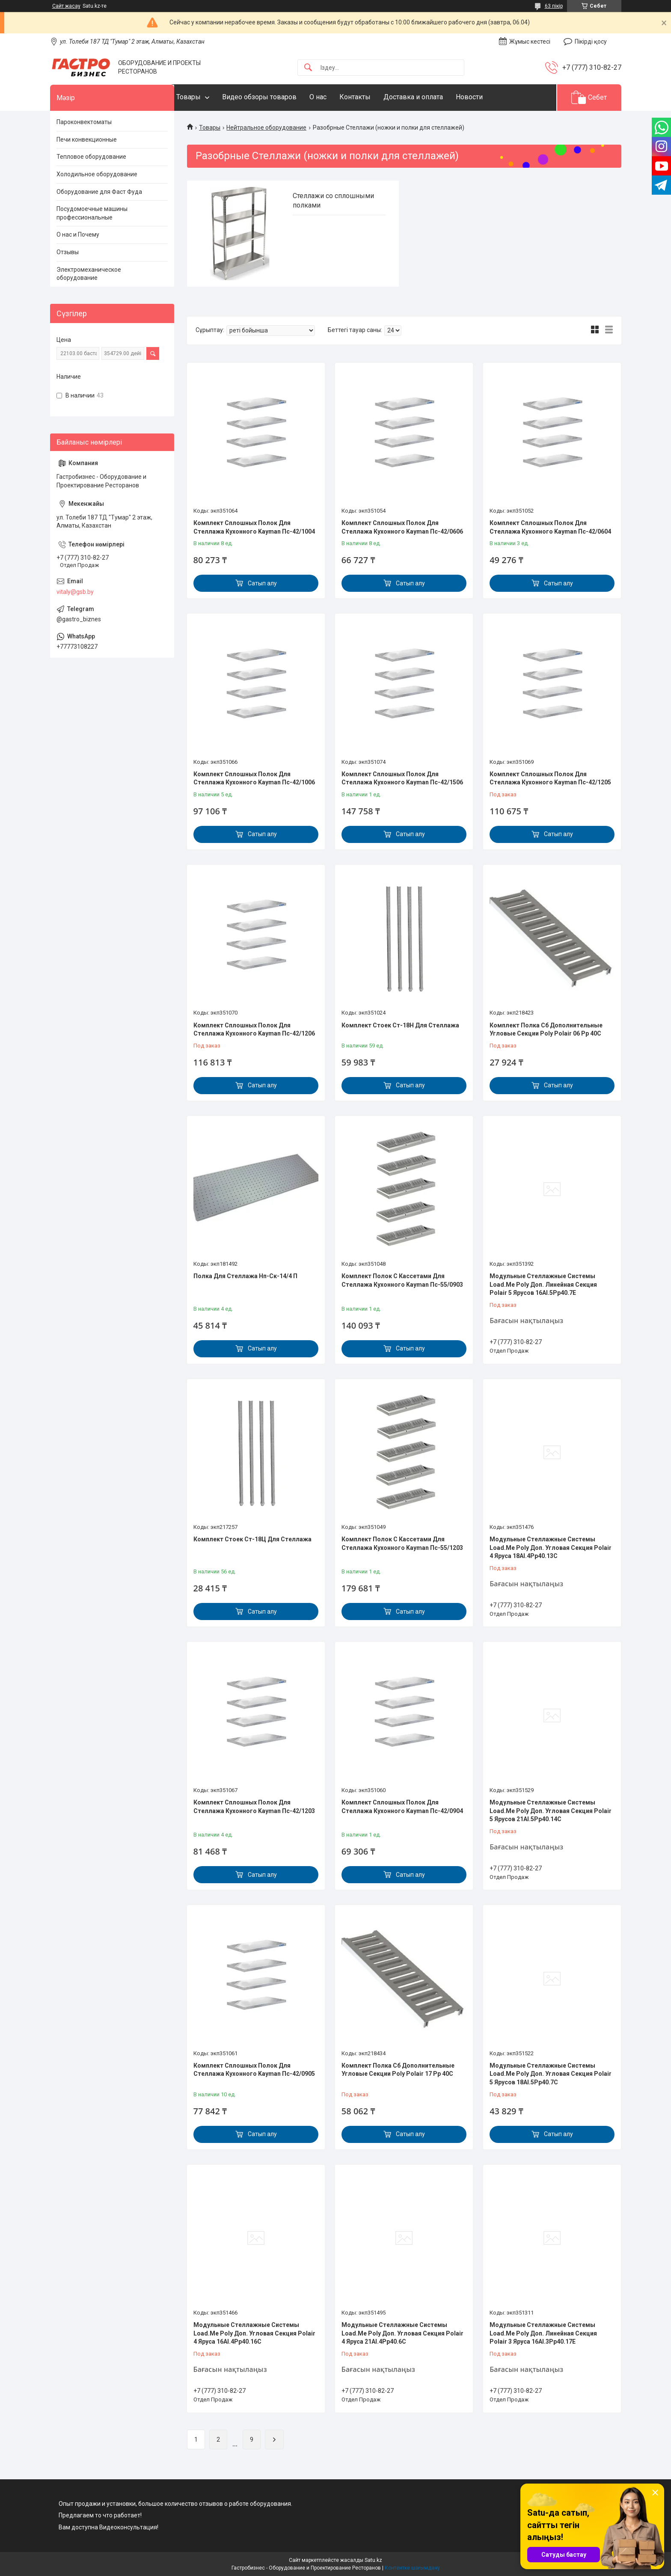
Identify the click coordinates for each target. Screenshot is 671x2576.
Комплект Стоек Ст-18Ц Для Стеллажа (252, 1539)
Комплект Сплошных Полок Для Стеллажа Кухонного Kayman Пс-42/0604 (550, 527)
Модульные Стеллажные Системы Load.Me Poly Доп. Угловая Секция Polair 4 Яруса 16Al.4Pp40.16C (254, 2333)
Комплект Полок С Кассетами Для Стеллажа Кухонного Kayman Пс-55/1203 (402, 1543)
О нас (335, 97)
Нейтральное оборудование (266, 127)
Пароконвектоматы (84, 122)
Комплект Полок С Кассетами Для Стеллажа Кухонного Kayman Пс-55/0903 (402, 1280)
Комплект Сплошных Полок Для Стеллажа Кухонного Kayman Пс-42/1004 (254, 527)
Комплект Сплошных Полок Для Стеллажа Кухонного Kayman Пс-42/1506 (402, 778)
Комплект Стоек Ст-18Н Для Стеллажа (400, 1025)
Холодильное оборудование (96, 174)
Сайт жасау (66, 6)
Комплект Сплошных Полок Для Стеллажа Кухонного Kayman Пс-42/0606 (402, 527)
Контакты (372, 97)
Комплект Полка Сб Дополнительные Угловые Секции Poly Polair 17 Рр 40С (397, 2069)
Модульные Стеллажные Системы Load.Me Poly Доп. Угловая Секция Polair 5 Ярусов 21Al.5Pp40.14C (551, 1810)
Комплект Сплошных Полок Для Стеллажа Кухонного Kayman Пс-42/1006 (254, 778)
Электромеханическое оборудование (88, 274)
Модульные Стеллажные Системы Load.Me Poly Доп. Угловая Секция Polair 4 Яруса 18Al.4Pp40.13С (551, 1547)
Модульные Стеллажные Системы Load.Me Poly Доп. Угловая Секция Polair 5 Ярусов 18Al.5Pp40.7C (551, 2074)
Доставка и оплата (430, 97)
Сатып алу (262, 583)
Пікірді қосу (591, 41)
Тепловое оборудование (91, 156)
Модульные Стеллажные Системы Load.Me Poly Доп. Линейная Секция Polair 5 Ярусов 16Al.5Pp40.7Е (543, 1284)
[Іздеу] (308, 67)
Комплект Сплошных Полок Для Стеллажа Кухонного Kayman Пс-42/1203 (254, 1806)
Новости (486, 97)
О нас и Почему (77, 234)
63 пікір (554, 6)
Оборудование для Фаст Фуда (99, 191)
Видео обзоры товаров (276, 97)
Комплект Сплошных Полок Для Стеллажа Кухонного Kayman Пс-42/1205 (550, 778)
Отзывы (67, 252)
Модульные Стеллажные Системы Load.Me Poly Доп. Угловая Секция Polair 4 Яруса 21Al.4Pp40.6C (402, 2333)
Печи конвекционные (86, 139)
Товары (205, 97)
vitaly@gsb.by (75, 591)
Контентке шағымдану (412, 2568)
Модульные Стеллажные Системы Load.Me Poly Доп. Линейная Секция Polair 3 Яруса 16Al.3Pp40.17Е (543, 2333)
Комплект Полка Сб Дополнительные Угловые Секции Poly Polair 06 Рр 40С (546, 1029)
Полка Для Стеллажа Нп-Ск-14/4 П (245, 1276)
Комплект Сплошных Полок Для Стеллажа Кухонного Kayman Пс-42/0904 (402, 1806)
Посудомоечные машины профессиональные (92, 213)
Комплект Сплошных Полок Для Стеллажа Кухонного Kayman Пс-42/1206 (254, 1029)
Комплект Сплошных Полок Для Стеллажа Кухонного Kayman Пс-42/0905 (254, 2069)
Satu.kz (373, 2560)
